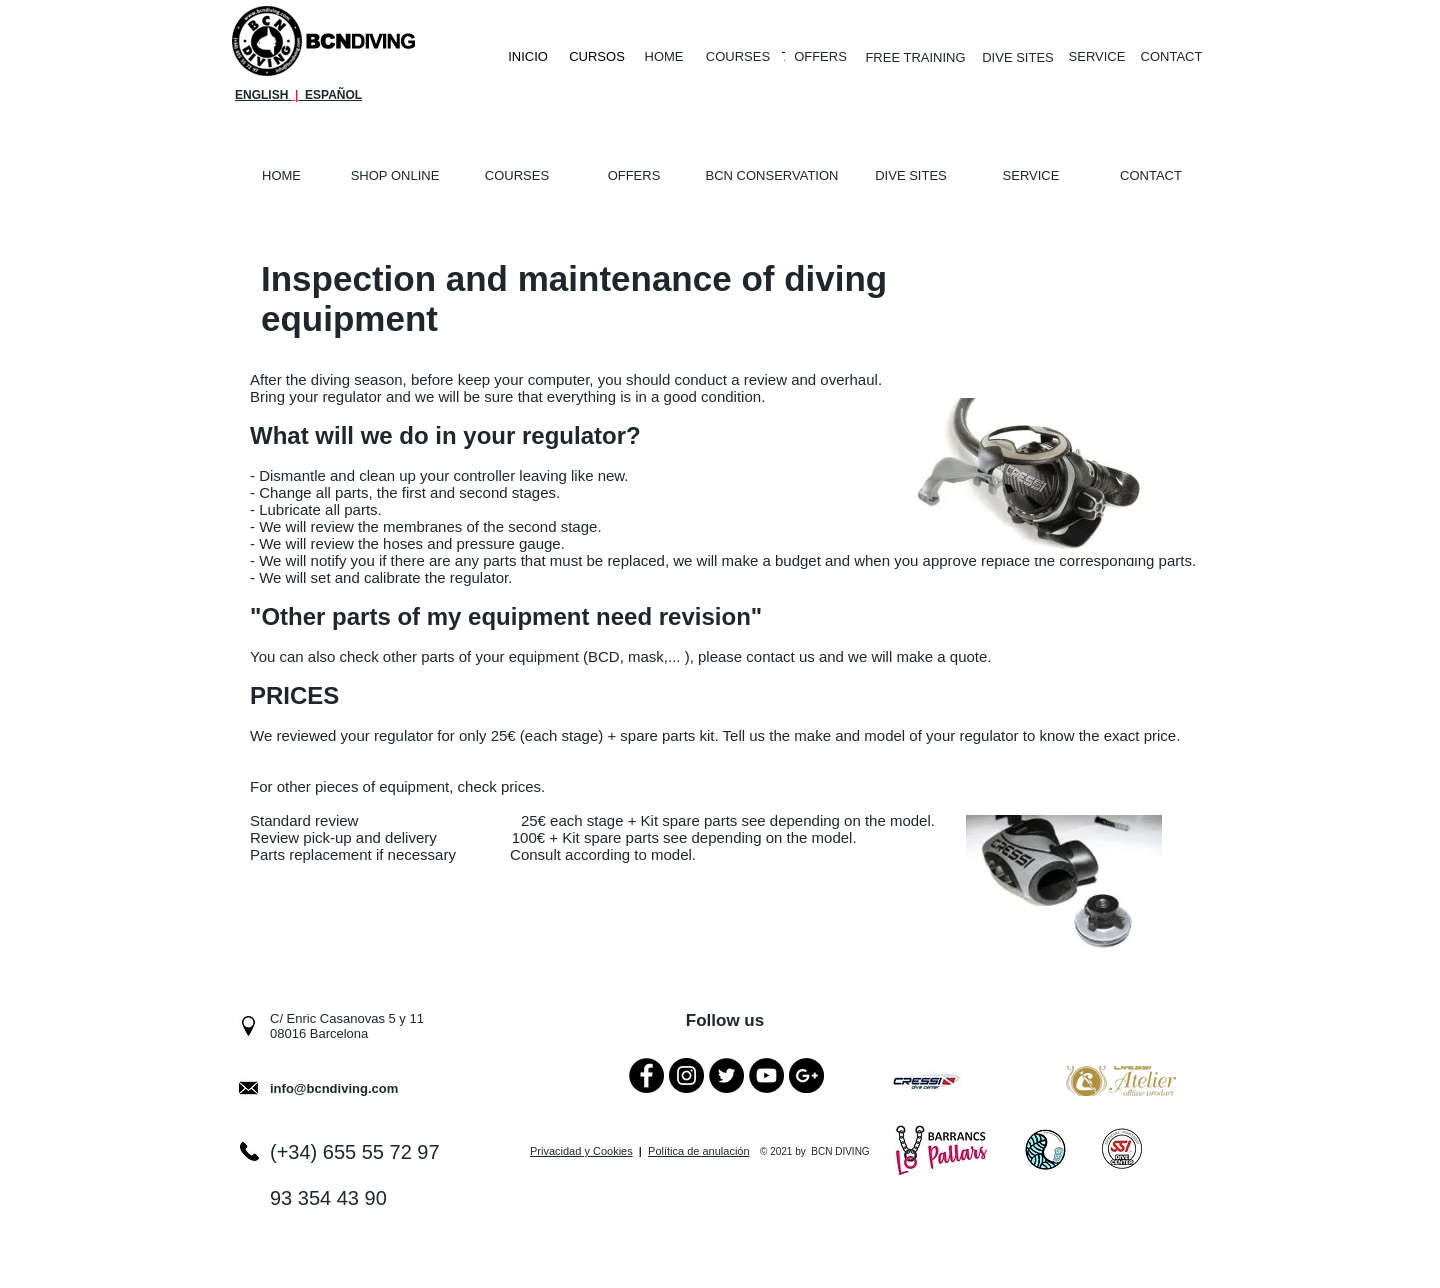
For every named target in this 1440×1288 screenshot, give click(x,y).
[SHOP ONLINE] (395, 176)
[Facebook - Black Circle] (646, 1075)
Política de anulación (699, 1151)
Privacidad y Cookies (581, 1151)
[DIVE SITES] (1018, 58)
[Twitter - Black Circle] (726, 1075)
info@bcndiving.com (334, 1088)
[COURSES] (738, 57)
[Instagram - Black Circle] (686, 1075)
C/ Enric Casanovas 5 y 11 (347, 1018)
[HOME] (664, 57)
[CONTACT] (1171, 57)
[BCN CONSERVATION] (772, 176)
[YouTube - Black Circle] (766, 1075)
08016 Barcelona (319, 1033)
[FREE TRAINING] (915, 58)
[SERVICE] (1097, 57)
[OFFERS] (820, 57)
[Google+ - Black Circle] (806, 1075)
